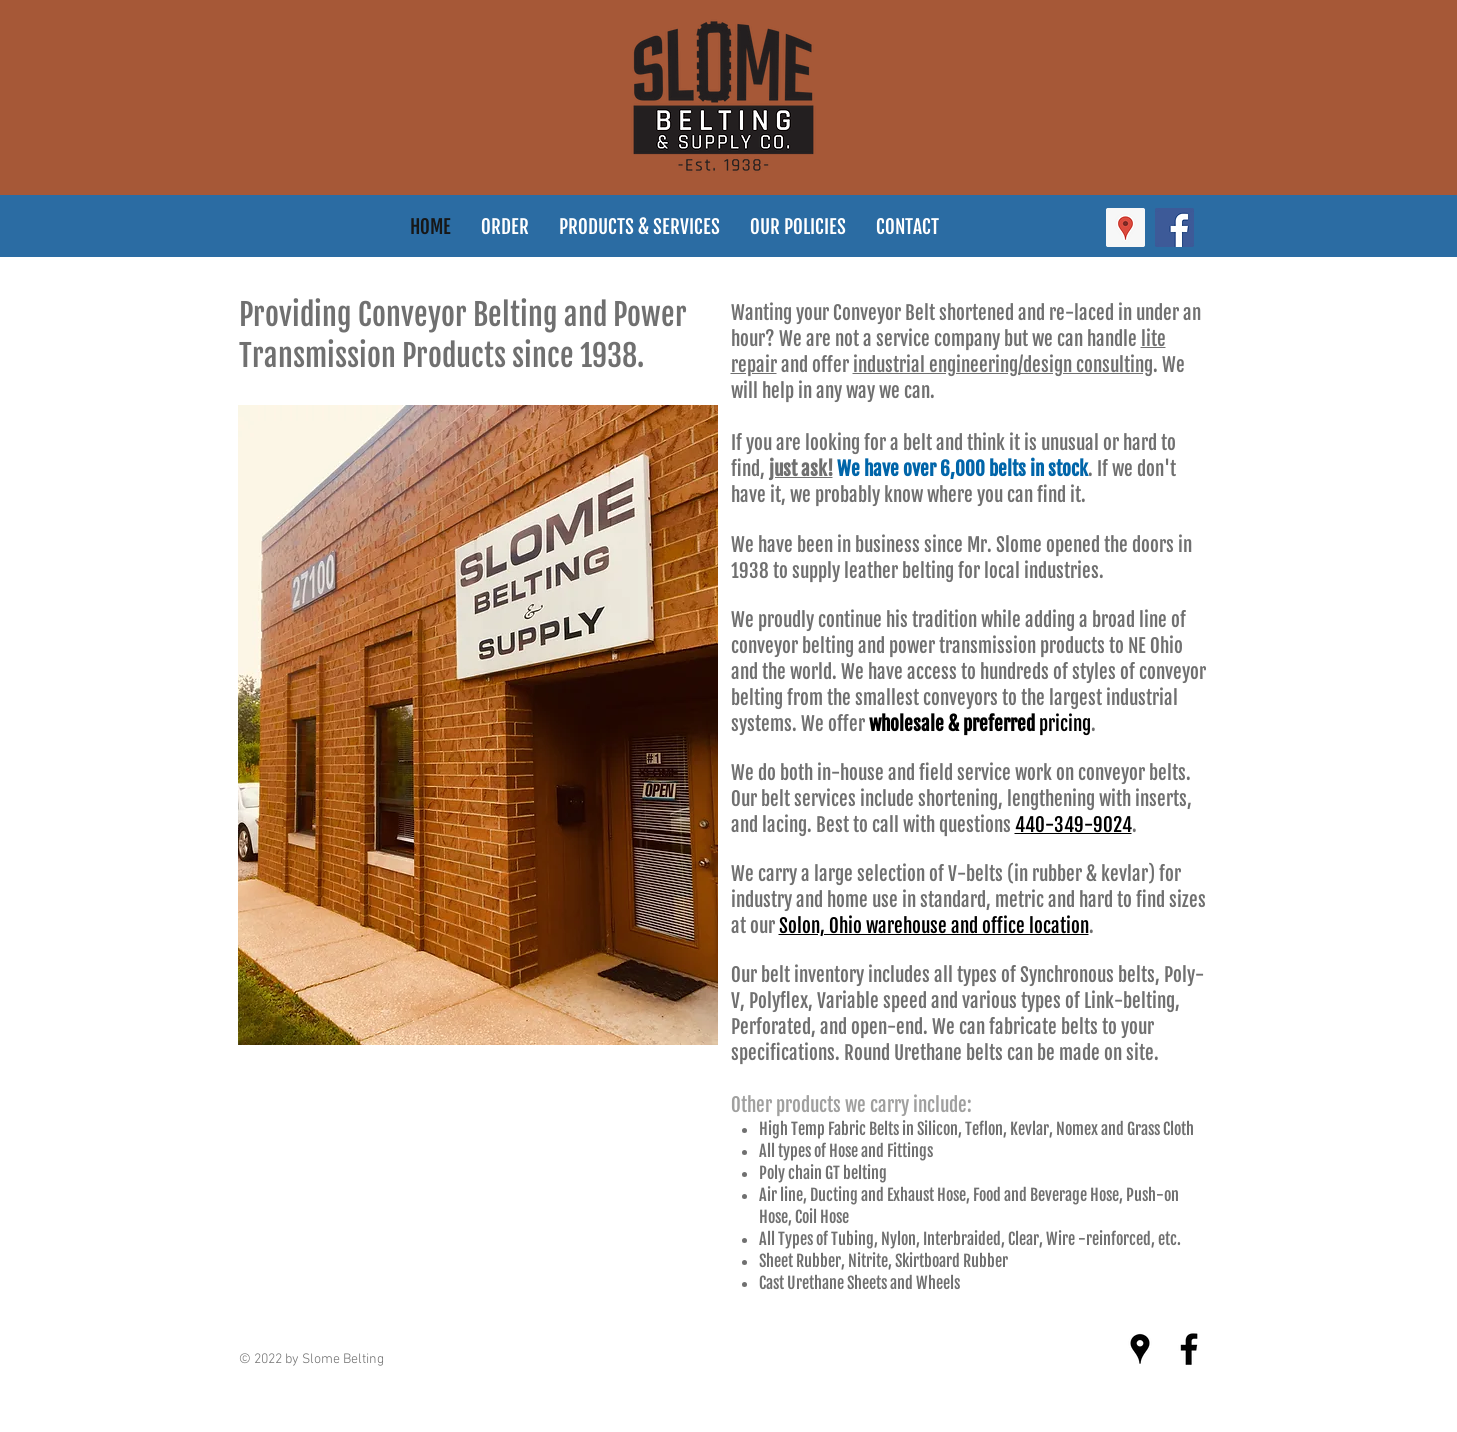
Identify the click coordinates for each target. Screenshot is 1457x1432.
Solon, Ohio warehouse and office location (934, 926)
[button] (798, 227)
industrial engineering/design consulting (1003, 365)
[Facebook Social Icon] (1174, 227)
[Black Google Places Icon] (1140, 1349)
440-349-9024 (1073, 825)
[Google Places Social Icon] (1125, 227)
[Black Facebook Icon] (1189, 1349)
